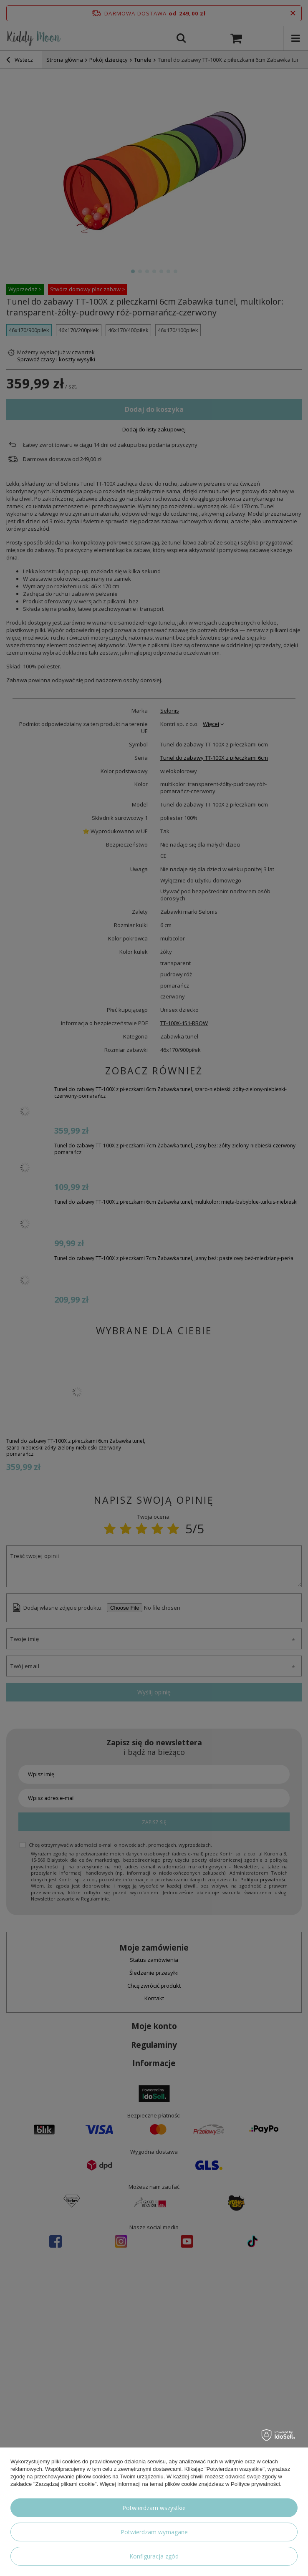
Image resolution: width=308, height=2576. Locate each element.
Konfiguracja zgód (154, 2556)
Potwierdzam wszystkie (154, 2508)
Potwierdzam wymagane (154, 2532)
